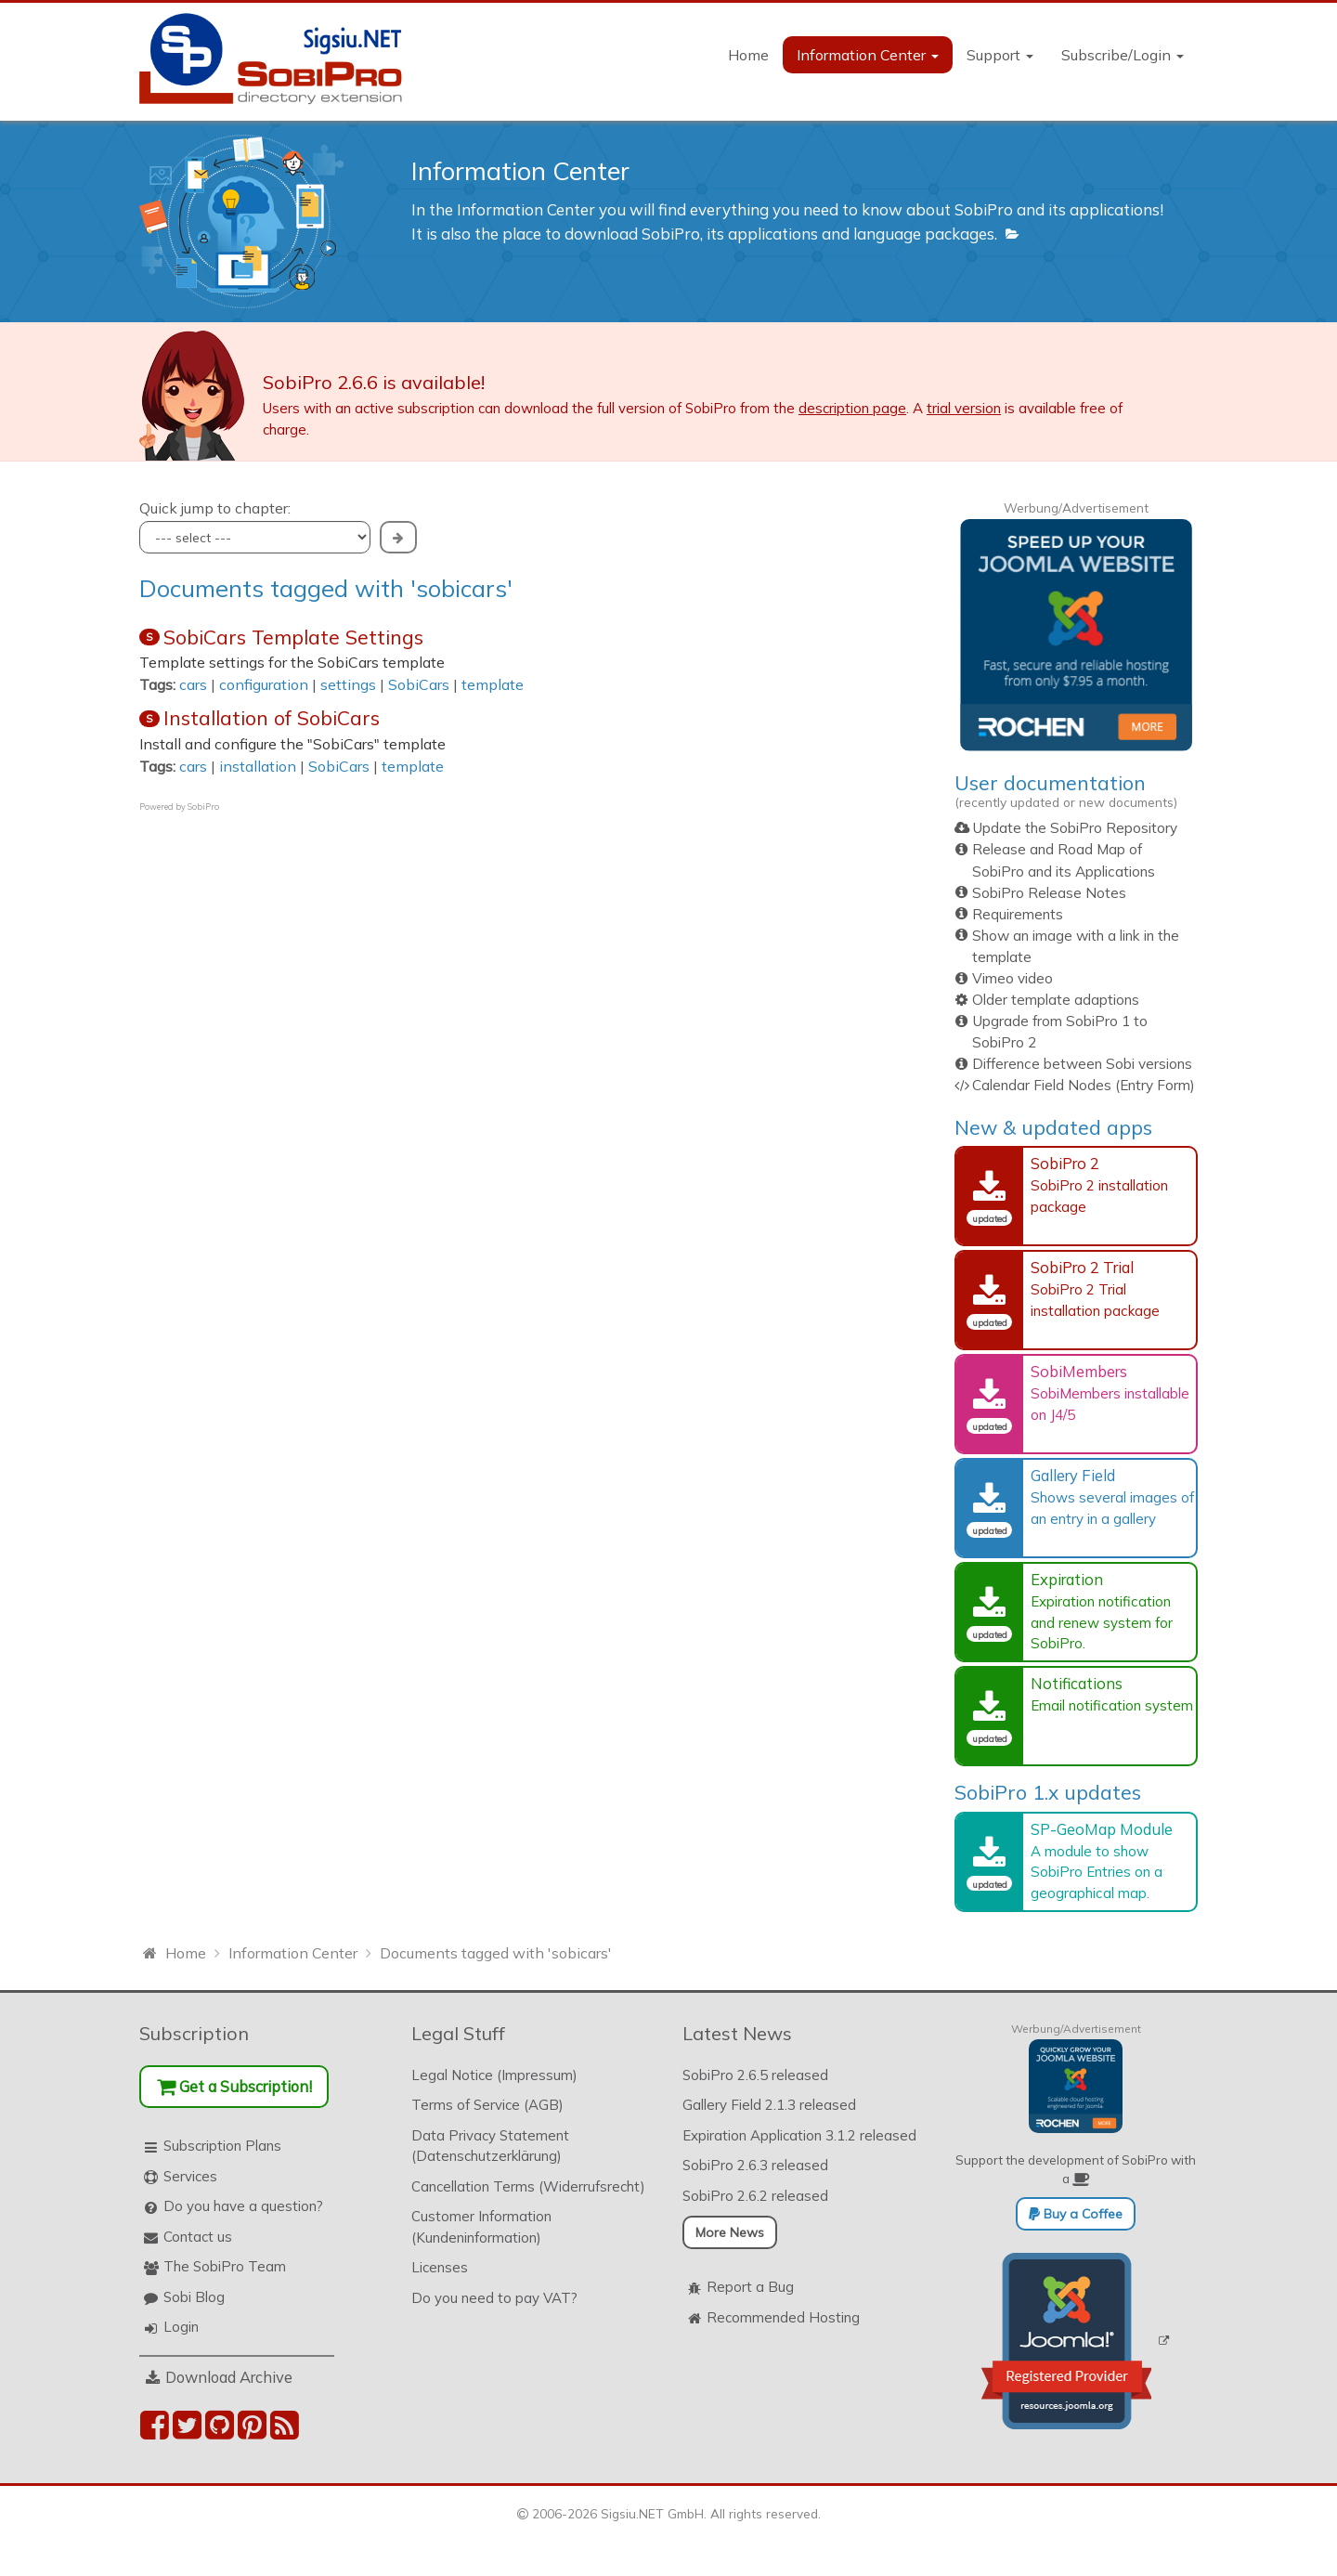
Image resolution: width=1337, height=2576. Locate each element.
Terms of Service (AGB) (487, 2105)
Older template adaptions (1055, 999)
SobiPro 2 (1065, 1163)
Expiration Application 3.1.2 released (799, 2135)
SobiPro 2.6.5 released (755, 2075)
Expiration (1067, 1579)
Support (1000, 55)
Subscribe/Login (1122, 55)
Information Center (868, 55)
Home (748, 55)
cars (193, 684)
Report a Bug (750, 2287)
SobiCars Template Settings (293, 637)
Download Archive (228, 2377)
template (492, 684)
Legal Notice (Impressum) (494, 2075)
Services (190, 2176)
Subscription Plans (222, 2145)
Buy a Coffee (1076, 2213)
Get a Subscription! (234, 2086)
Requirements (1017, 914)
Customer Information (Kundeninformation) (481, 2226)
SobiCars (418, 684)
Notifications (1077, 1683)
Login (181, 2326)
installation (257, 766)
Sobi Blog (194, 2297)
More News (729, 2232)
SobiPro (203, 806)
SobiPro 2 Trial (1082, 1267)
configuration (263, 684)
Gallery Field (1073, 1475)
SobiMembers (1079, 1371)
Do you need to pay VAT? (494, 2298)
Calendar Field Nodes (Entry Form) (1083, 1085)
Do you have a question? (243, 2206)
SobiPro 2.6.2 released (755, 2196)
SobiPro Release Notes (1049, 893)
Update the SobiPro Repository (1074, 828)
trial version (964, 408)
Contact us (197, 2236)
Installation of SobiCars (271, 718)
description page (852, 408)
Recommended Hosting (783, 2317)
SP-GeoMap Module (1102, 1829)
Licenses (439, 2267)
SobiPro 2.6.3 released (755, 2165)
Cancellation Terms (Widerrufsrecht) (528, 2186)
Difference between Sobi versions (1082, 1064)
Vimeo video (1012, 978)
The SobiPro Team (224, 2266)
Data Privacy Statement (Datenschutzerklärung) (490, 2146)
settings (348, 684)
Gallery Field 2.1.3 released (769, 2105)
